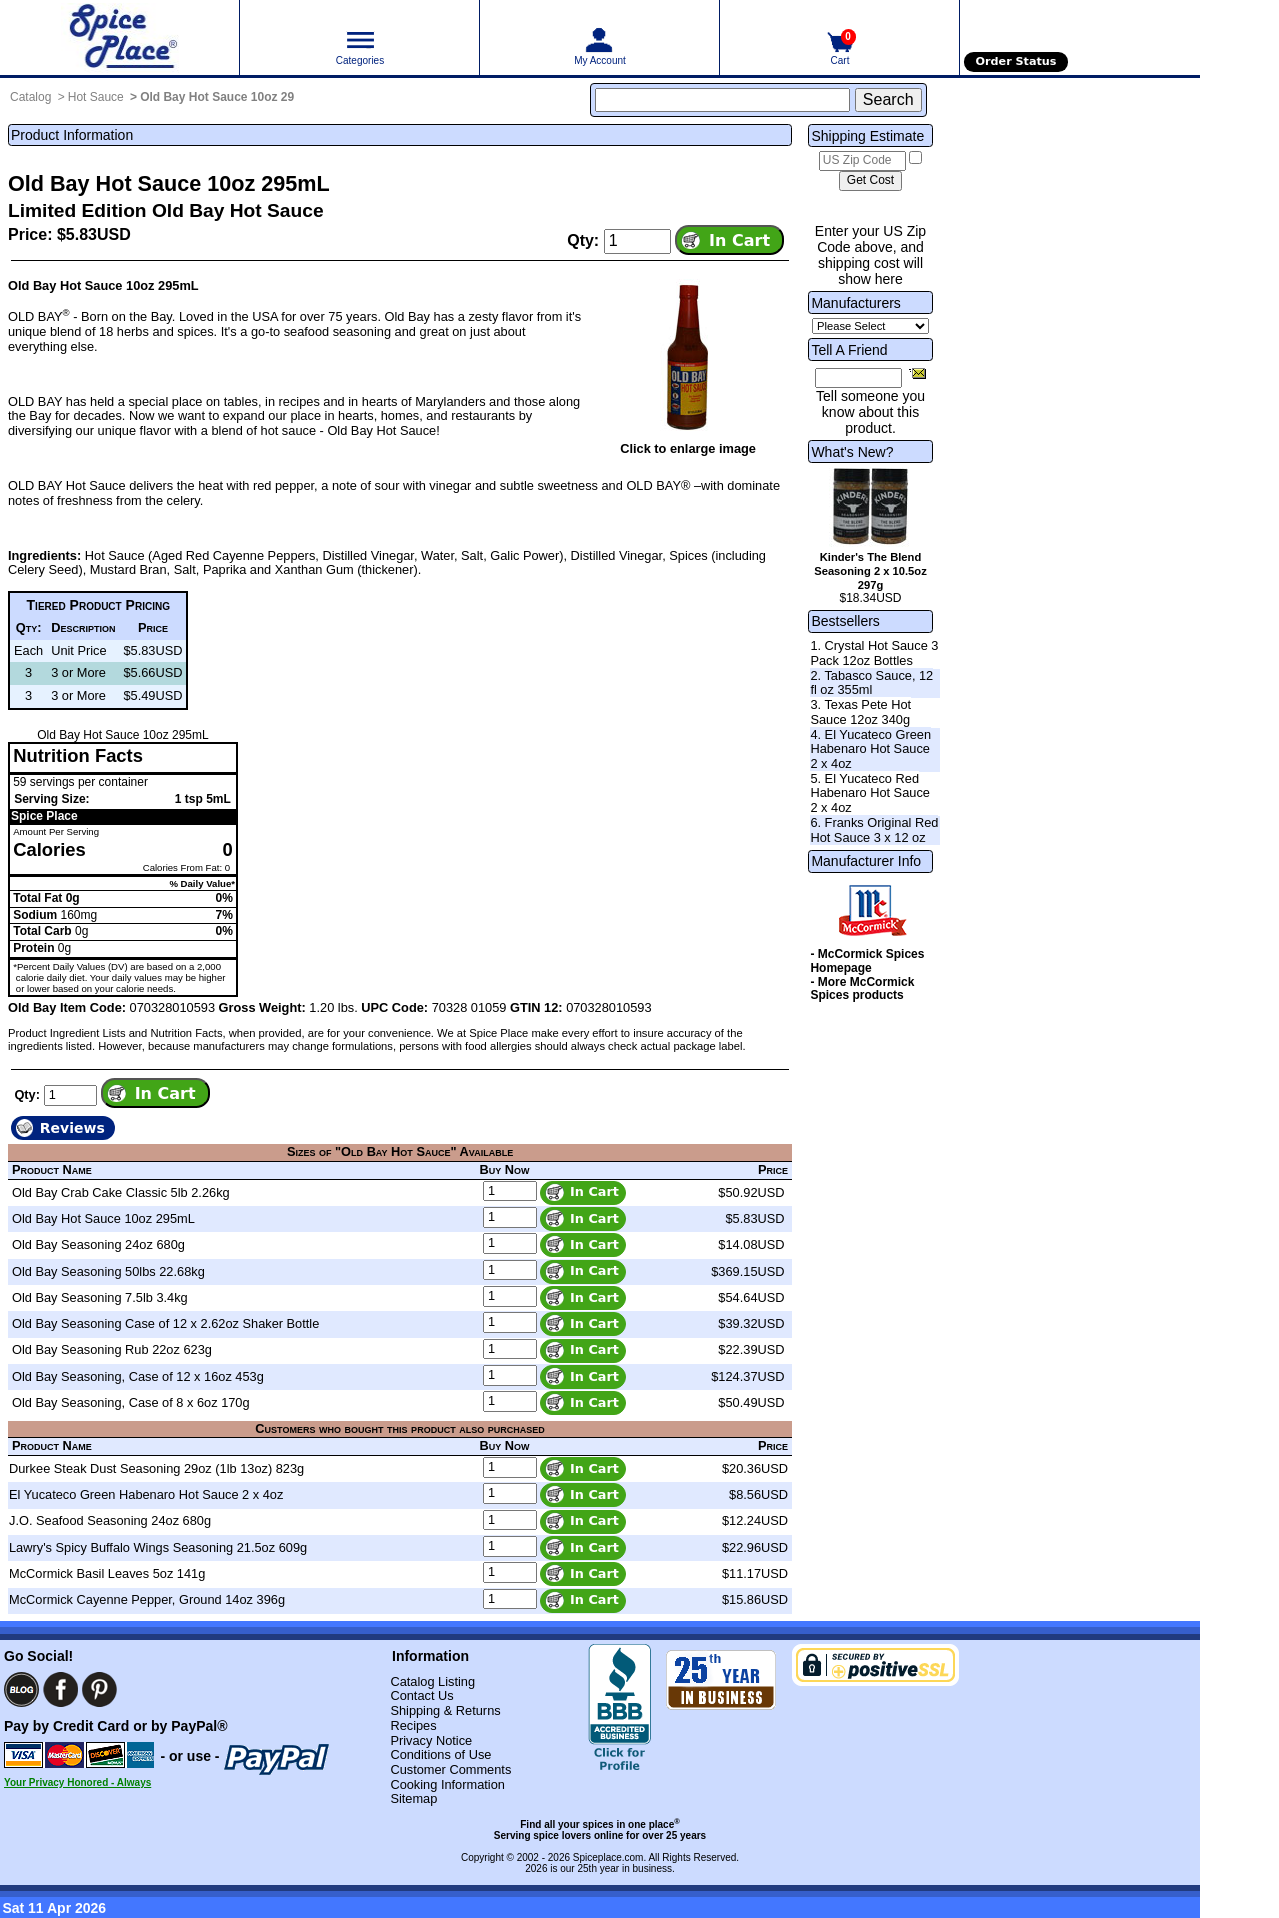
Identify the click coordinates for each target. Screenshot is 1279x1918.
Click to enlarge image (688, 448)
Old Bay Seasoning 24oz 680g (98, 1244)
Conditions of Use (440, 1754)
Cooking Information (447, 1784)
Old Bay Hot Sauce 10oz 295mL (103, 1218)
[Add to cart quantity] (637, 241)
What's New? (852, 452)
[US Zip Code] (862, 161)
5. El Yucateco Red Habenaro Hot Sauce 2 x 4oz (870, 793)
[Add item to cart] (729, 240)
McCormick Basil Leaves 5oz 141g (107, 1573)
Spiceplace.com (608, 1857)
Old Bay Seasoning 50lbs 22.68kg (108, 1271)
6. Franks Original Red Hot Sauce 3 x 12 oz (874, 830)
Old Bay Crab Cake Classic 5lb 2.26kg (121, 1192)
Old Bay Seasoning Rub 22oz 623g (112, 1349)
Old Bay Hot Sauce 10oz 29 (217, 97)
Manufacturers (855, 303)
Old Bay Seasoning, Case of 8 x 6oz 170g (131, 1402)
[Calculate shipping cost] (870, 181)
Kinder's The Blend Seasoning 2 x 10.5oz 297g (870, 571)
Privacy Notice (431, 1740)
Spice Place (44, 816)
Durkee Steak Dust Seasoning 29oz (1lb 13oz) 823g (156, 1468)
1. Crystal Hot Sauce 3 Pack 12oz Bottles (874, 653)
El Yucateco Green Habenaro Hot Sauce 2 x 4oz (146, 1494)
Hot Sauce (96, 97)
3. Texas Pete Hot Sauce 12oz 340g (860, 712)
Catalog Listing (432, 1681)
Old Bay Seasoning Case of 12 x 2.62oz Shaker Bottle (165, 1323)
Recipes (413, 1725)
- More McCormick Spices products (862, 989)
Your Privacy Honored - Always (77, 1782)
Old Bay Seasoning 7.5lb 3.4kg (100, 1297)
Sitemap (413, 1798)
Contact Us (421, 1695)
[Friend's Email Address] (858, 378)
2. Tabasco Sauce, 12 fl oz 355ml (871, 683)
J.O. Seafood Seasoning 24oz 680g (110, 1520)
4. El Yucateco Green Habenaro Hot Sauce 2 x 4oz (870, 749)
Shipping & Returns (445, 1710)
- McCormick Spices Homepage (867, 961)
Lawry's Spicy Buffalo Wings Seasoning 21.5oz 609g (158, 1547)
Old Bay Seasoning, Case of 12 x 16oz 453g (138, 1376)
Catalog (30, 97)
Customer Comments (450, 1769)
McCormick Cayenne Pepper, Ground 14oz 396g (147, 1599)
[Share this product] (917, 373)
